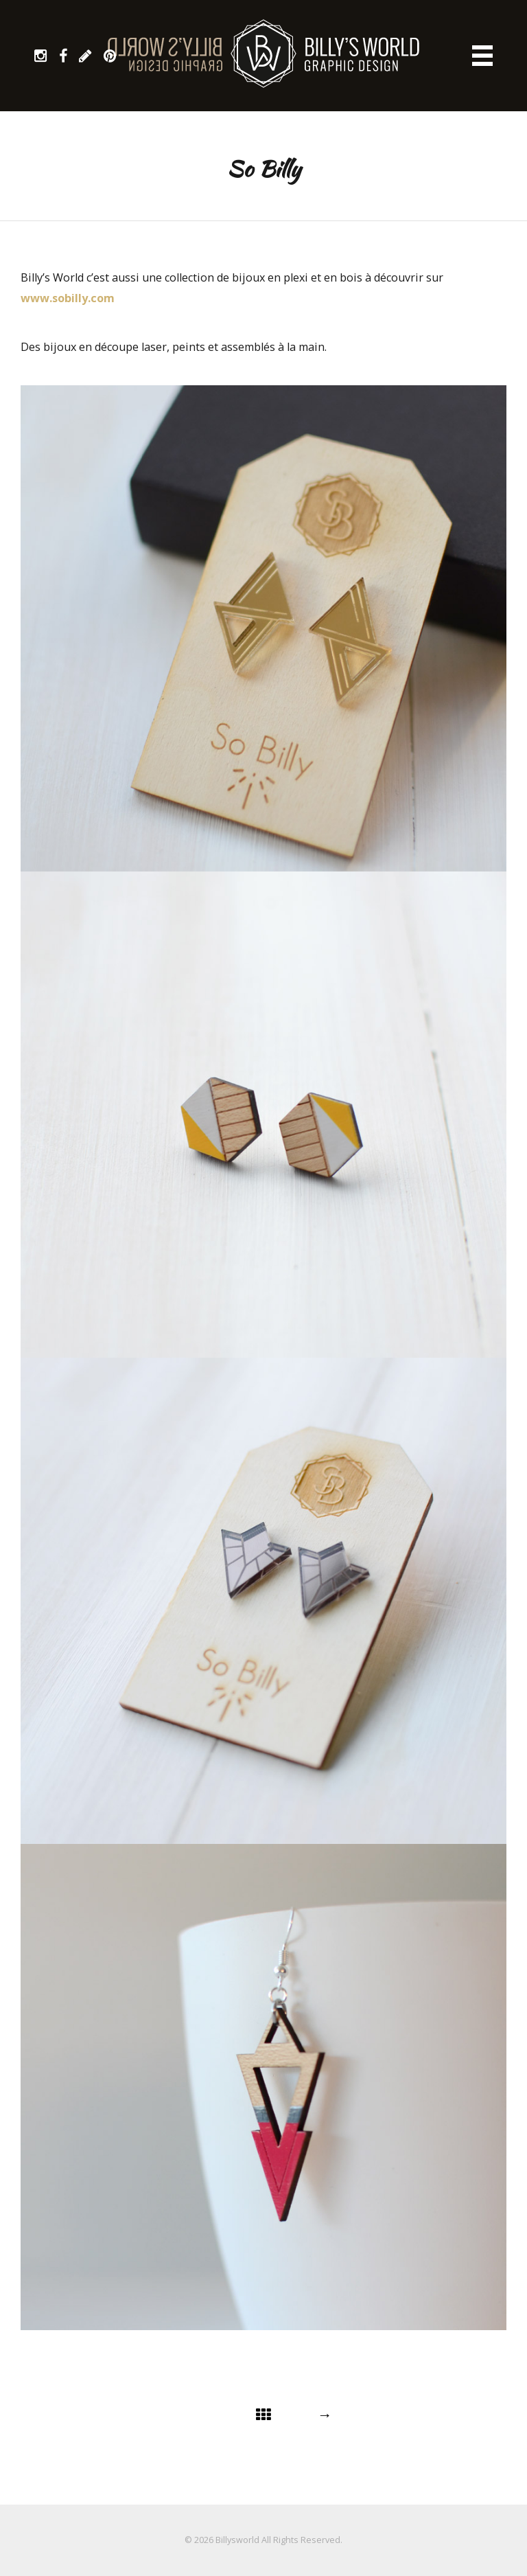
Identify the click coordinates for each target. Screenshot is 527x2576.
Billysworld (237, 2540)
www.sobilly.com (68, 298)
